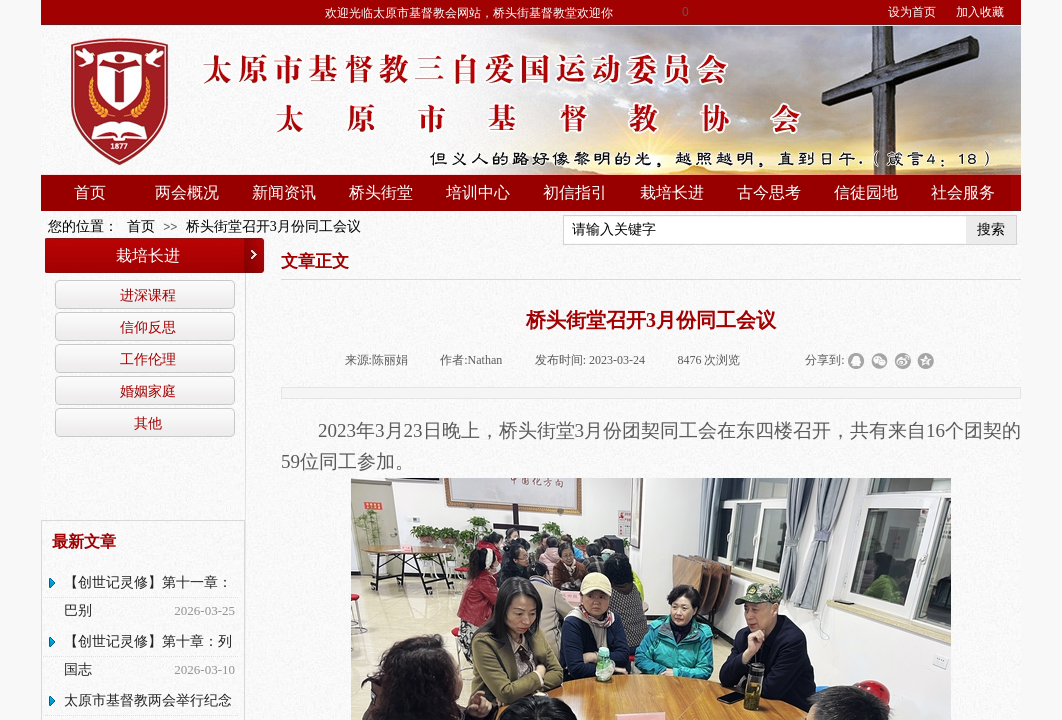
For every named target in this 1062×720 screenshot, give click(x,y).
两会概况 (187, 192)
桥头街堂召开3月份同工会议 (273, 226)
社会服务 (963, 192)
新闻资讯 (284, 192)
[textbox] (765, 230)
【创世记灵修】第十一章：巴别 (148, 596)
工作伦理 (148, 359)
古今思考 (769, 192)
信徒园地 (866, 192)
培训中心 (478, 192)
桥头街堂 (381, 192)
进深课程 (148, 295)
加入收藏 (980, 12)
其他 (148, 423)
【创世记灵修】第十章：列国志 (148, 655)
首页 (90, 192)
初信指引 (575, 192)
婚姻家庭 (148, 391)
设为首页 (912, 12)
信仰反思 (148, 327)
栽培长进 (672, 192)
